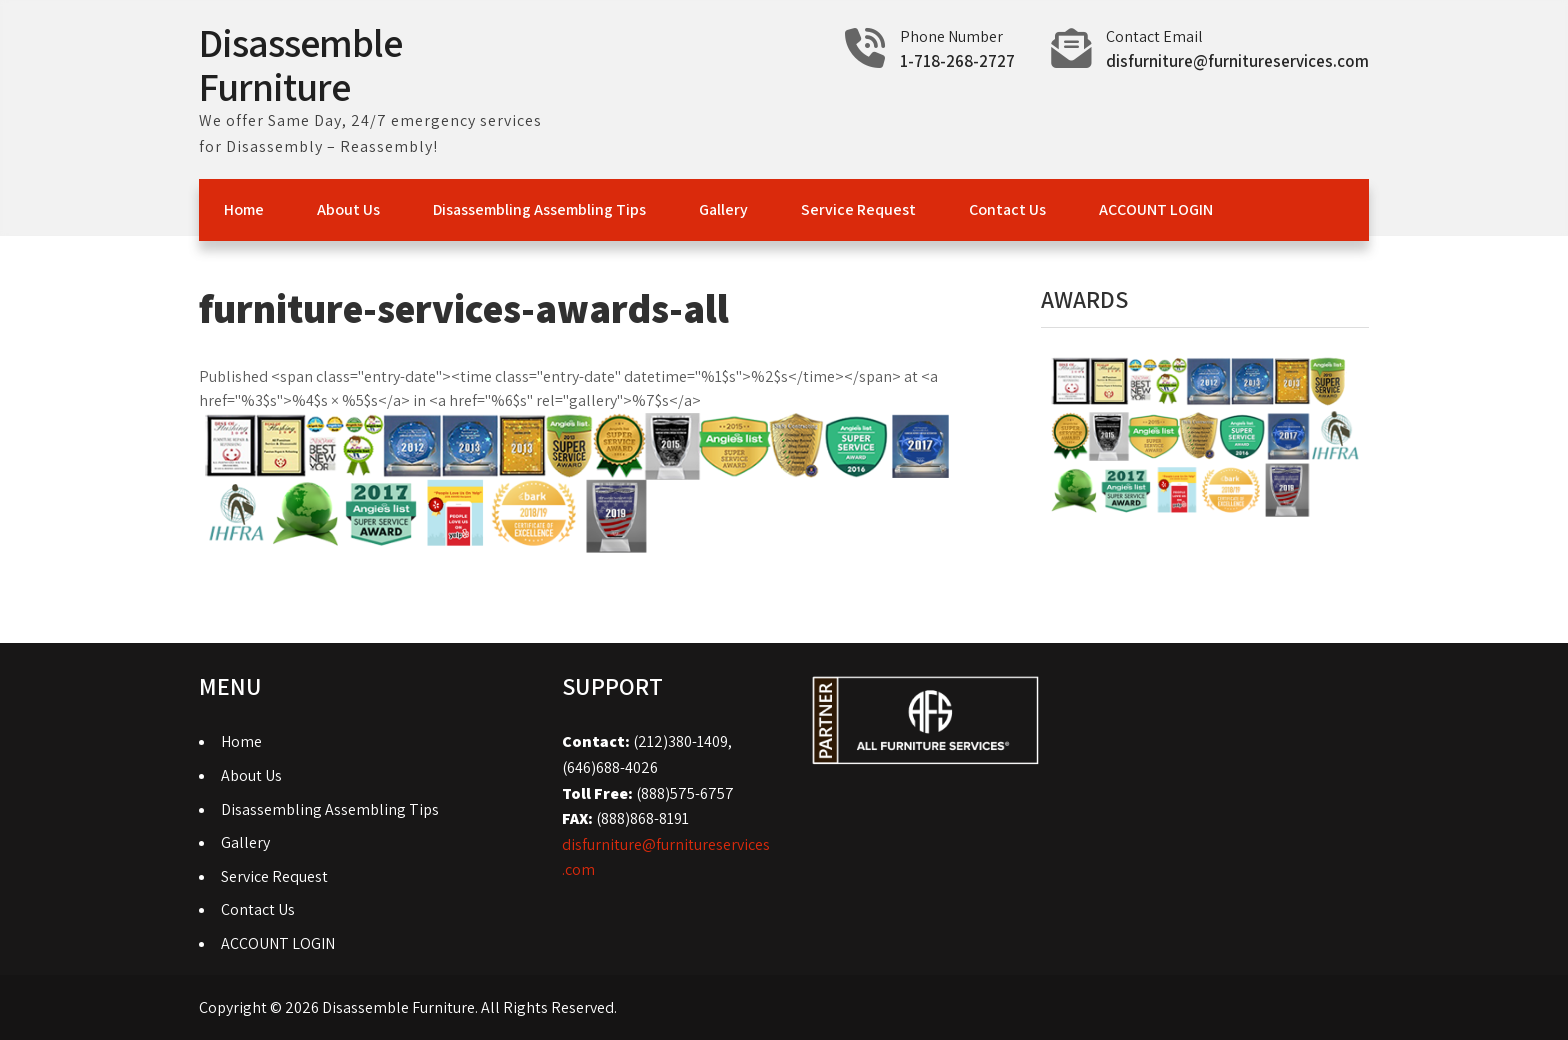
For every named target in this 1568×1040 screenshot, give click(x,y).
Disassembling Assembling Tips (539, 209)
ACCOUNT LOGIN (1156, 209)
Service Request (858, 209)
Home (244, 209)
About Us (348, 209)
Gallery (723, 209)
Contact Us (1007, 209)
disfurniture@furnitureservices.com (1237, 61)
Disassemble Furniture (300, 64)
